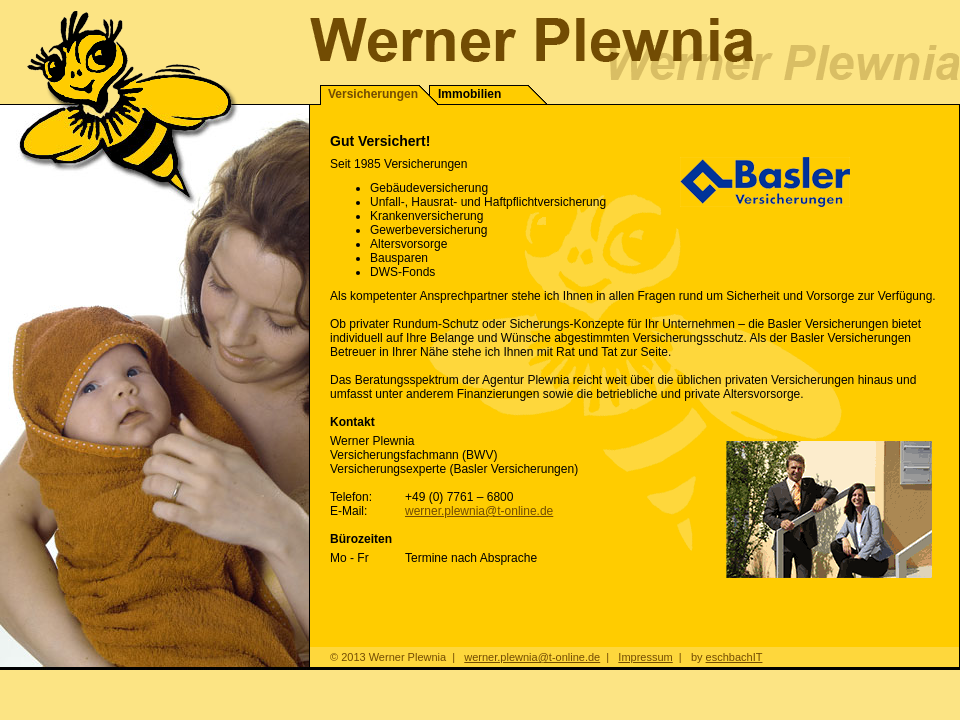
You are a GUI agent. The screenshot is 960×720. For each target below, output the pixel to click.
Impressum (645, 657)
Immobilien (469, 94)
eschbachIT (734, 657)
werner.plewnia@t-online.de (479, 511)
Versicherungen (373, 94)
